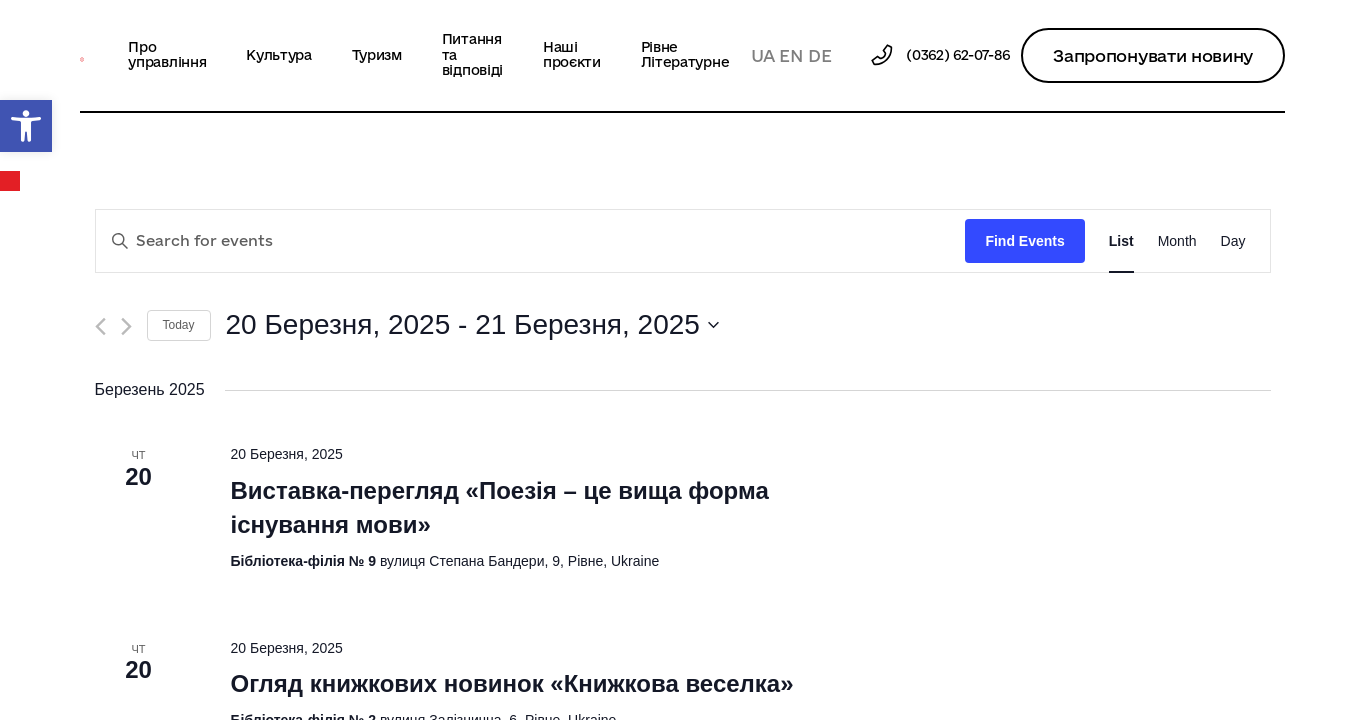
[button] (26, 126)
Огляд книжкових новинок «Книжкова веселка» (511, 683)
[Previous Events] (100, 326)
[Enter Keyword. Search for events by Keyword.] (531, 241)
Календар (11, 181)
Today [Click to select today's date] (179, 325)
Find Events (1024, 241)
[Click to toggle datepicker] (472, 325)
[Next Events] (126, 326)
